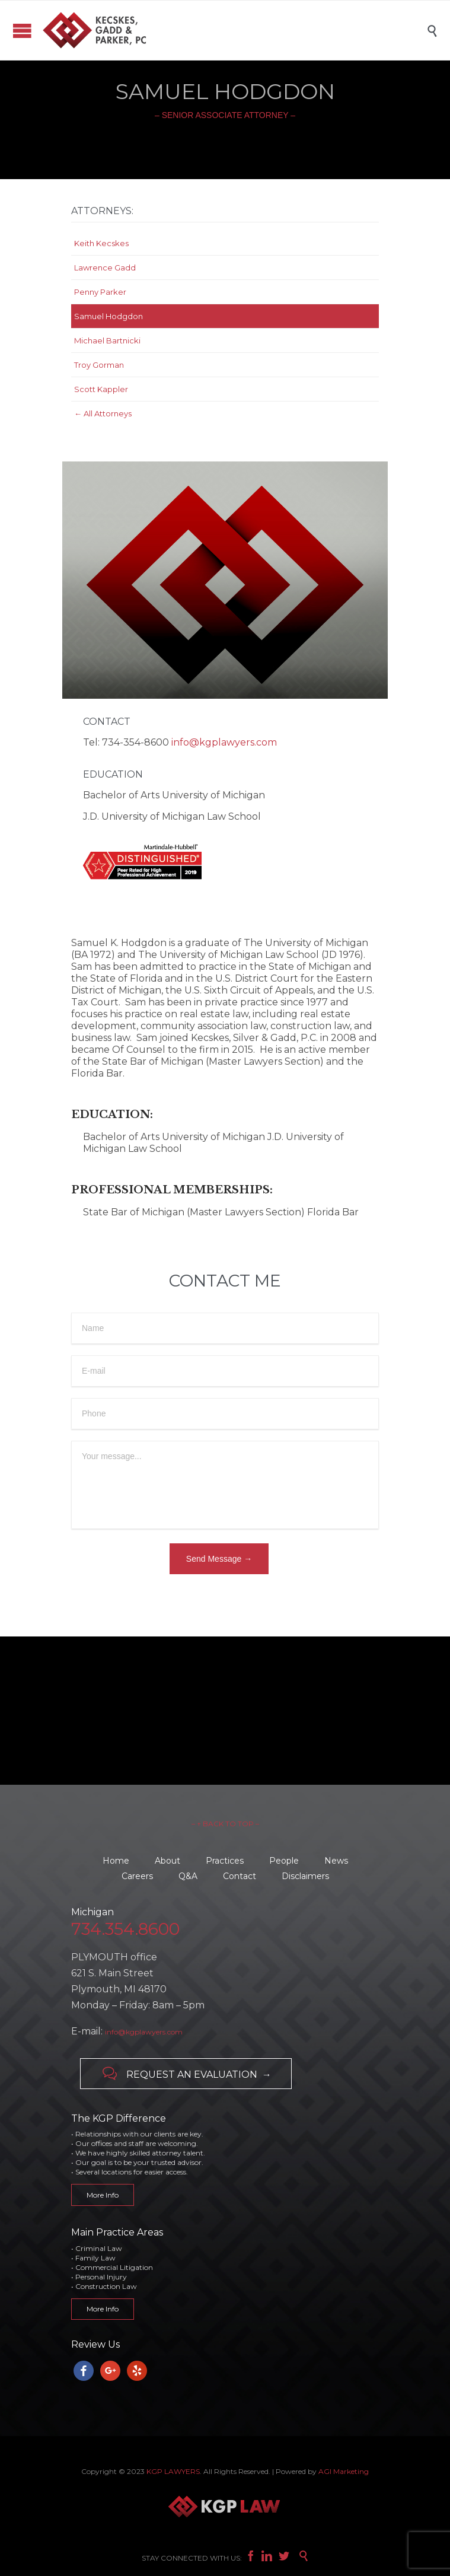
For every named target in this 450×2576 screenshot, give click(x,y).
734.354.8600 (125, 1929)
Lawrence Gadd (105, 267)
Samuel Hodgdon (108, 316)
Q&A (187, 1876)
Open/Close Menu (22, 30)
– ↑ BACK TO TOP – (225, 1823)
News (336, 1860)
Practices (225, 1860)
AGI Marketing (343, 2471)
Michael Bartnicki (107, 340)
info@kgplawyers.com (224, 742)
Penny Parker (100, 292)
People (284, 1860)
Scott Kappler (101, 389)
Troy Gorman (99, 365)
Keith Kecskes (101, 243)
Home (116, 1860)
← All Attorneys (103, 413)
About (167, 1860)
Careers (137, 1876)
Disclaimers (305, 1876)
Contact (239, 1876)
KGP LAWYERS (173, 2471)
